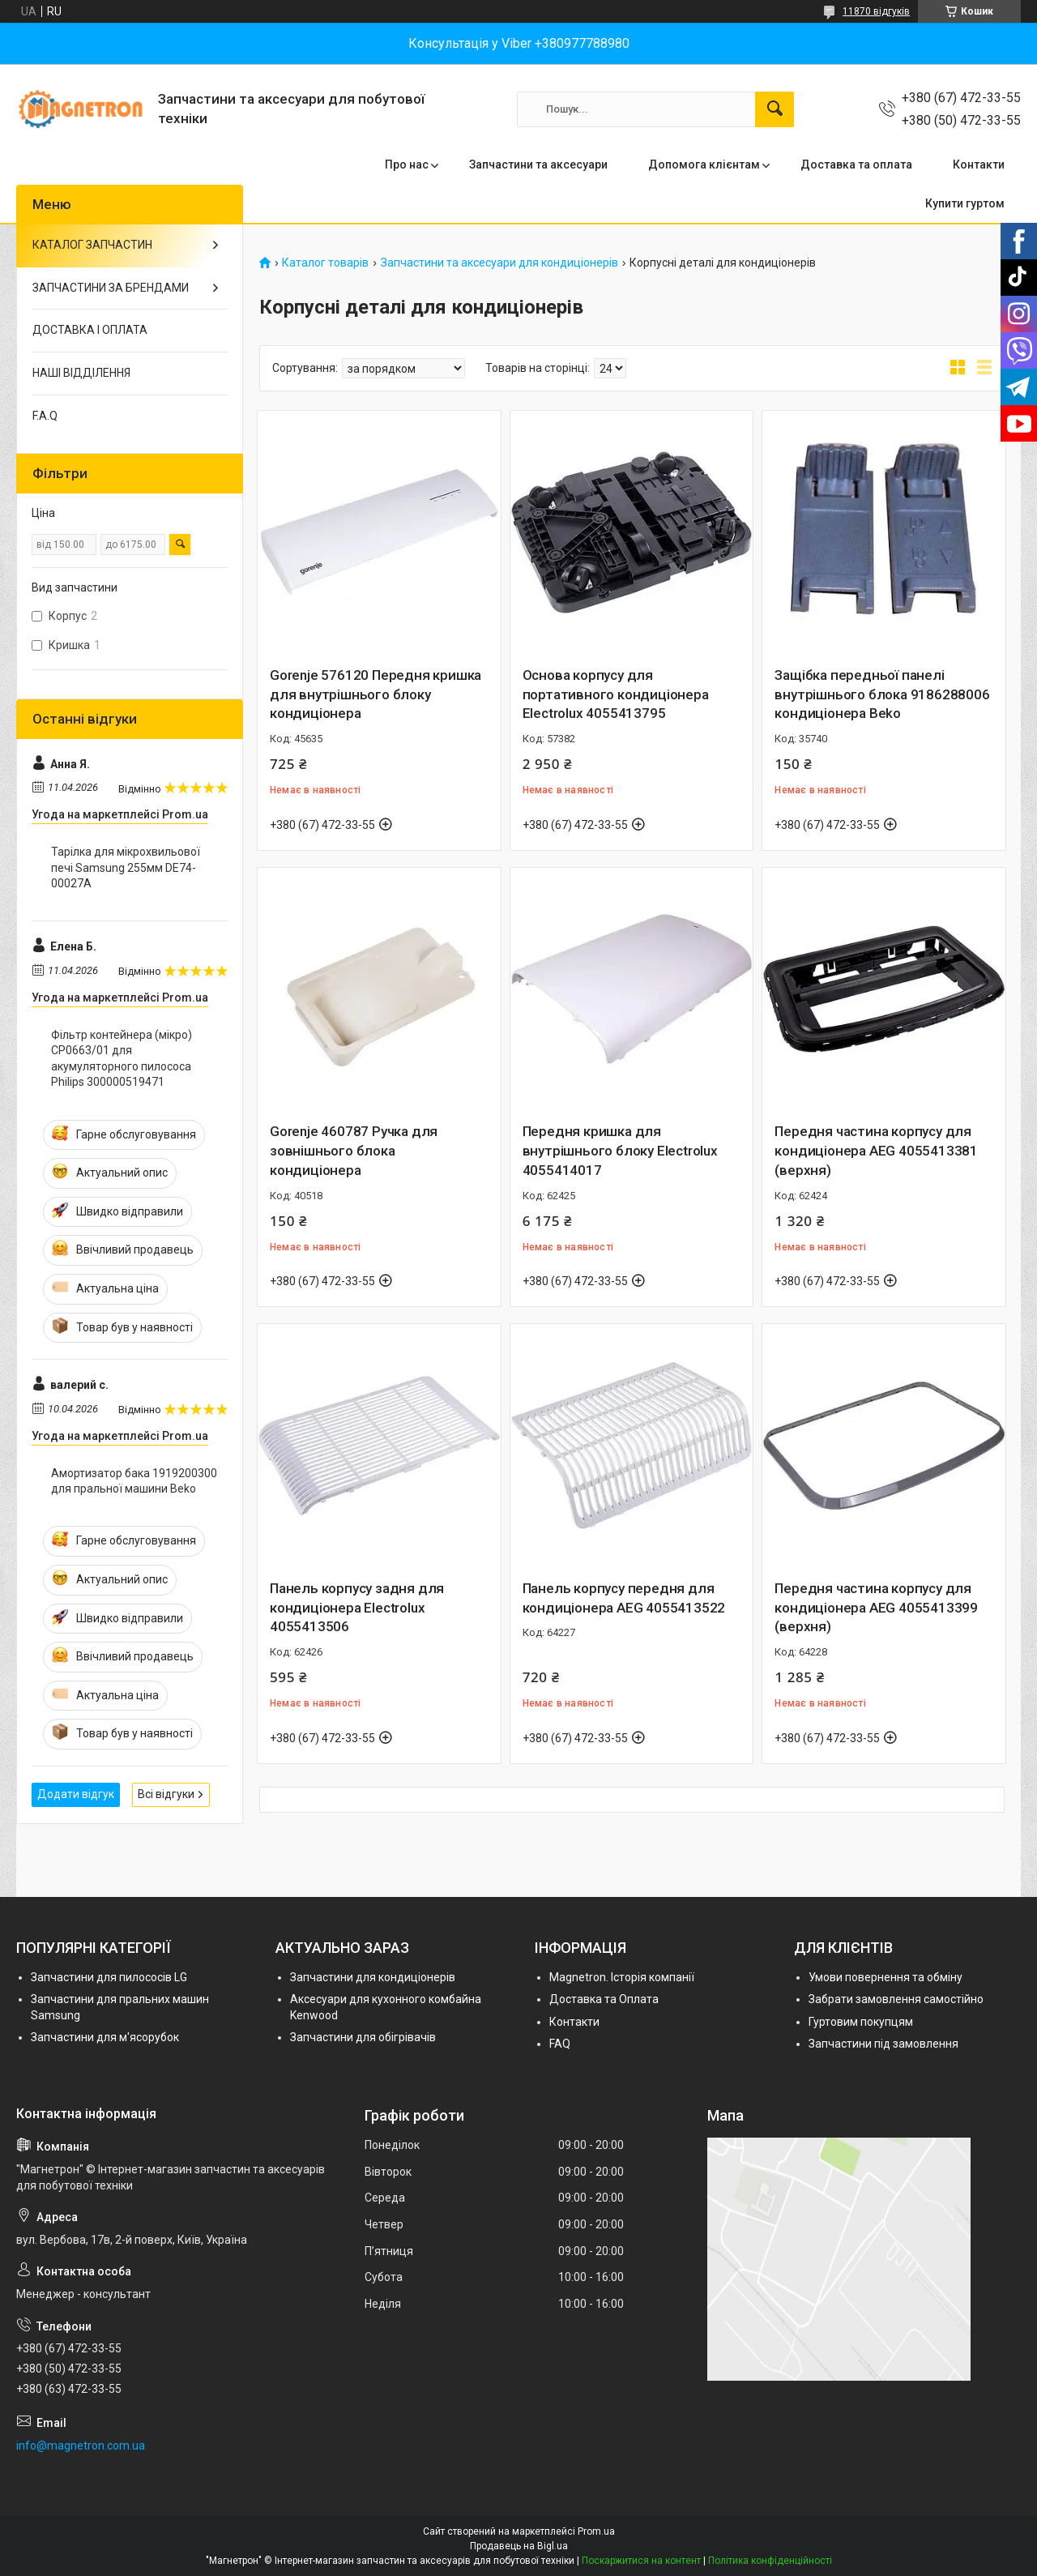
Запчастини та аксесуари (538, 164)
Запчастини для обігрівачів (363, 2037)
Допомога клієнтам (704, 164)
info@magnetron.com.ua (80, 2445)
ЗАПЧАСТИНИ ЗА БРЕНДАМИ (110, 287)
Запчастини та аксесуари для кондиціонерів (499, 263)
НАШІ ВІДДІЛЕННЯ (81, 372)
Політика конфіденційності (770, 2560)
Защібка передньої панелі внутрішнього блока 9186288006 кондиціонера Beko (882, 694)
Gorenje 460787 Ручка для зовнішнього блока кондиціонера (353, 1150)
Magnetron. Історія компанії (621, 1977)
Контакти (979, 164)
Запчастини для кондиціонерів (372, 1977)
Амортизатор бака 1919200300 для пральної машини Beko (134, 1481)
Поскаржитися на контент (641, 2560)
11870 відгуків (876, 11)
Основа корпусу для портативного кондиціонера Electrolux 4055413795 (616, 694)
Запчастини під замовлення (883, 2043)
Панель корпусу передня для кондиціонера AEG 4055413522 (624, 1598)
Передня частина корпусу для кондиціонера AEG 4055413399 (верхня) (876, 1607)
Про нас (407, 164)
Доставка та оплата (856, 164)
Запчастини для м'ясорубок (105, 2037)
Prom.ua (596, 2531)
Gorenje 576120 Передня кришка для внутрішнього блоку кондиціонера (375, 694)
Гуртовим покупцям (861, 2021)
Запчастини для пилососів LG (109, 1977)
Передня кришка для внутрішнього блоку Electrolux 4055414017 (620, 1150)
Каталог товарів (325, 263)
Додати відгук (75, 1794)
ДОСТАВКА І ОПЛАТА (89, 329)
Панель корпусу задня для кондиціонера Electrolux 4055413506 (357, 1607)
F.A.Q (45, 415)
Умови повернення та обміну (885, 1977)
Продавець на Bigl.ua (519, 2546)
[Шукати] (774, 109)
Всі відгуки (166, 1794)
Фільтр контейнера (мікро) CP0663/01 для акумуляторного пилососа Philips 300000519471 (121, 1058)
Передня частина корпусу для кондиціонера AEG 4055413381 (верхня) (876, 1150)
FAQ (559, 2043)
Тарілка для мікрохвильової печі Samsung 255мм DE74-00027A (125, 867)
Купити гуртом (965, 203)
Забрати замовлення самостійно (896, 1999)
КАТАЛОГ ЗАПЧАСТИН (92, 244)
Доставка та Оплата (604, 1999)
